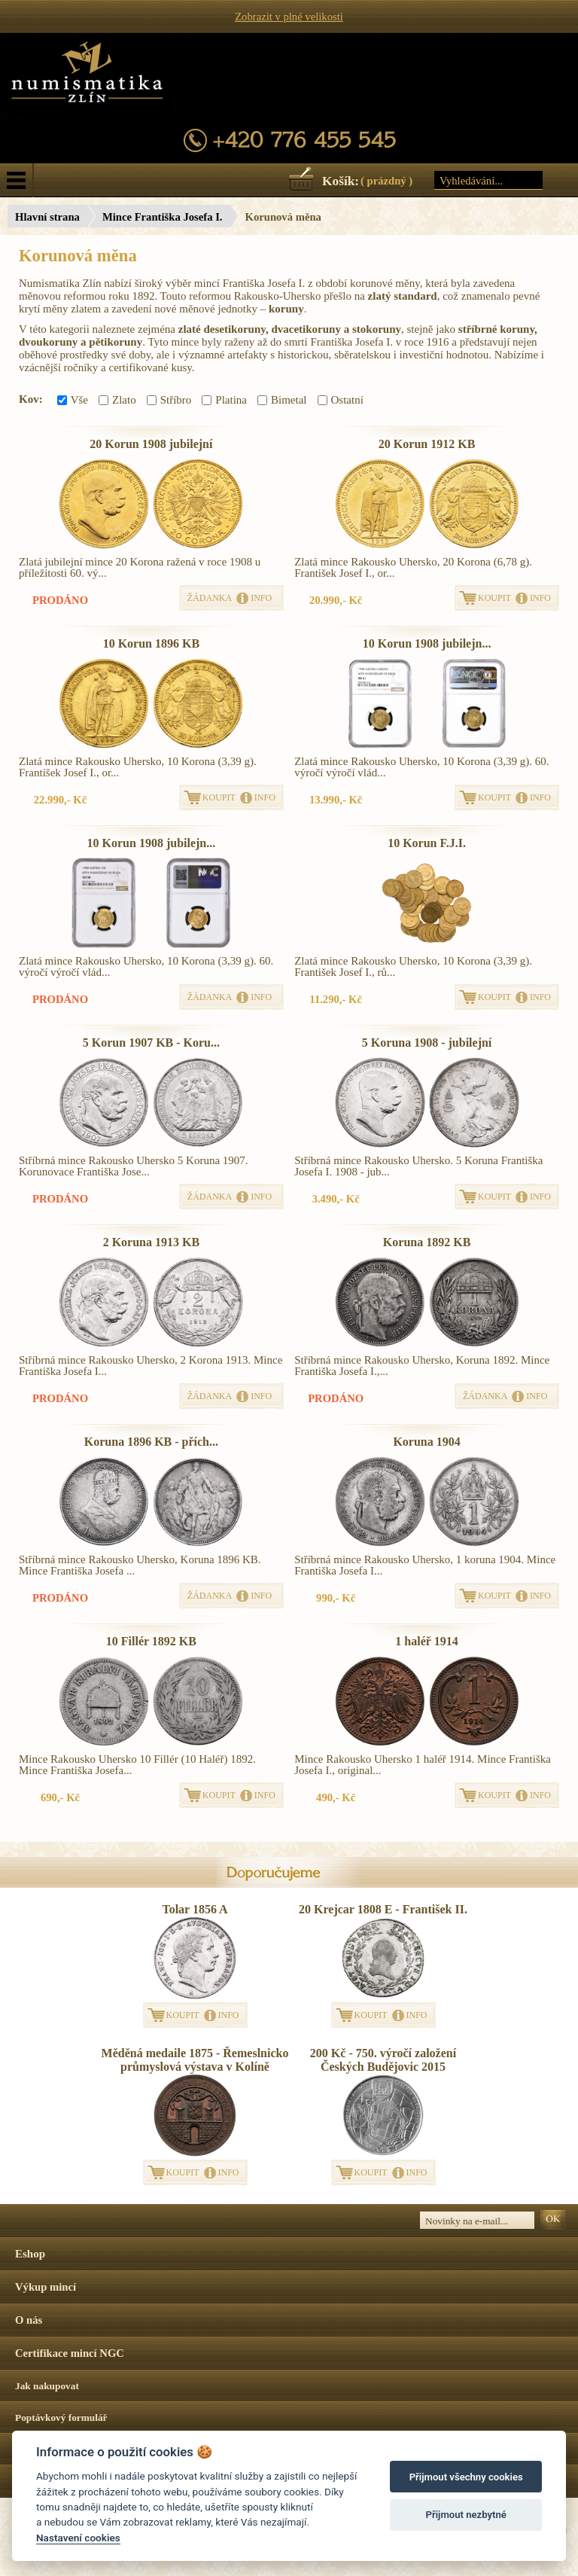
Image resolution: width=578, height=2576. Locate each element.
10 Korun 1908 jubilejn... (427, 643)
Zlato (117, 400)
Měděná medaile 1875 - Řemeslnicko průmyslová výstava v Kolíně (195, 2060)
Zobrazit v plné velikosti (289, 17)
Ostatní (341, 400)
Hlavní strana (47, 217)
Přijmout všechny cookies (466, 2477)
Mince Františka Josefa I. (162, 217)
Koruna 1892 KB (426, 1242)
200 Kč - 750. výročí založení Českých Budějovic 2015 (383, 2060)
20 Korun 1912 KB (427, 443)
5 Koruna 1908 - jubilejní (426, 1042)
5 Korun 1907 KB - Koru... (151, 1042)
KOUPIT (494, 598)
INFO (261, 598)
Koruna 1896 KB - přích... (151, 1441)
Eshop (30, 2254)
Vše (72, 400)
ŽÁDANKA (209, 598)
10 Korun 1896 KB (151, 643)
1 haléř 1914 (426, 1641)
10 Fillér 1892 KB (151, 1641)
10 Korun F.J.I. (427, 843)
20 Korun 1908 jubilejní (151, 443)
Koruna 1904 (426, 1441)
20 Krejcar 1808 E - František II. (383, 1909)
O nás (28, 2320)
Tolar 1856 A (194, 1909)
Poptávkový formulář (61, 2417)
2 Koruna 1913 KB (151, 1242)
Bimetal (282, 400)
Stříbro (169, 400)
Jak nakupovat (47, 2386)
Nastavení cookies (78, 2538)
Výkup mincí (45, 2287)
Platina (224, 400)
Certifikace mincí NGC (69, 2353)
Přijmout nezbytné (466, 2514)
